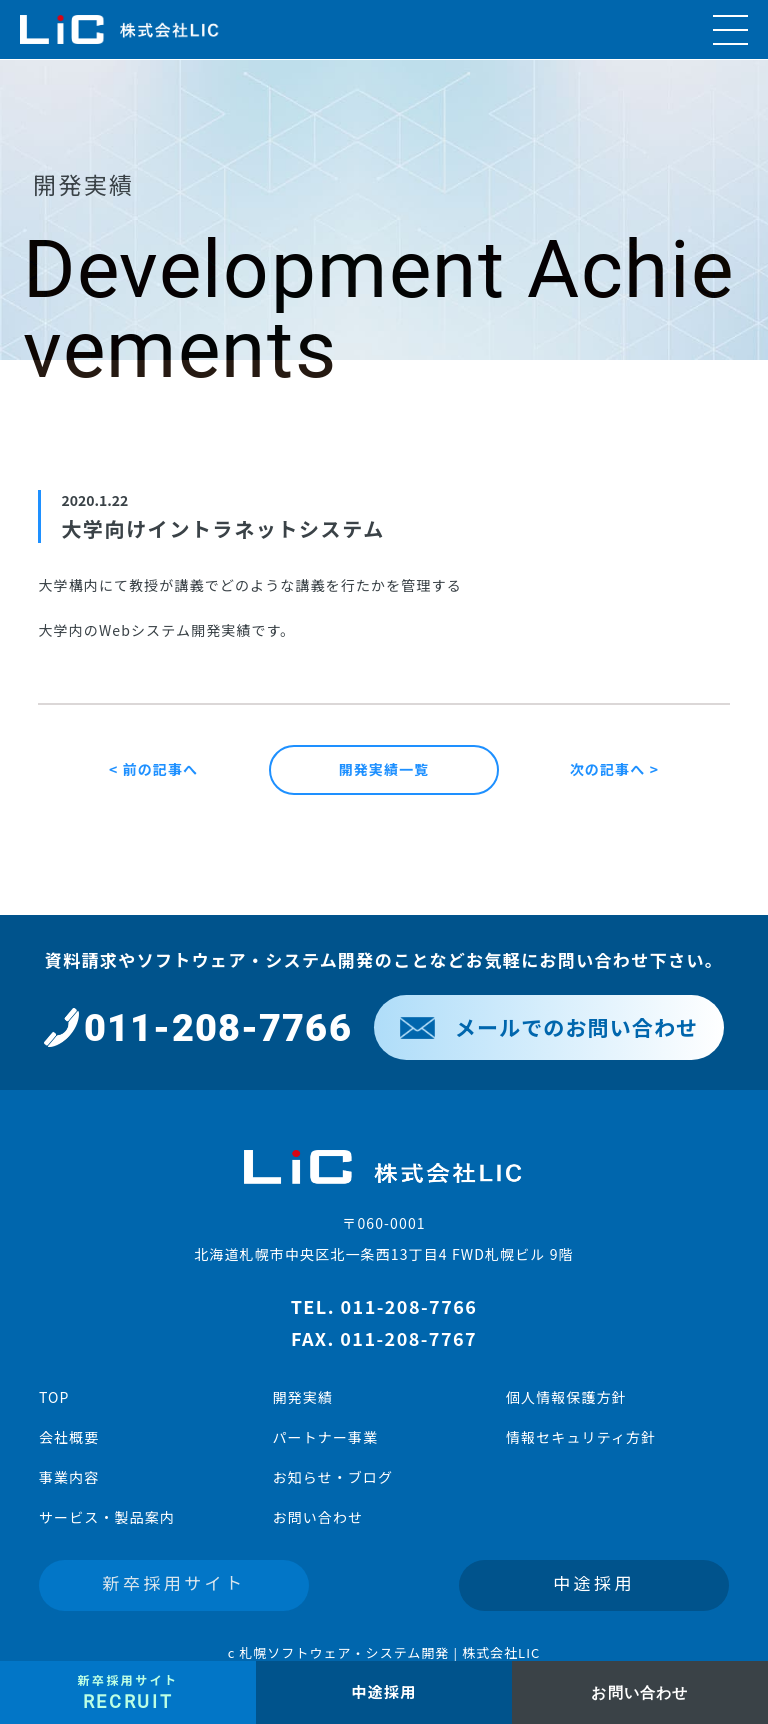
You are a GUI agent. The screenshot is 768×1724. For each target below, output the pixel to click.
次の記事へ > (614, 769)
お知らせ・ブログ (332, 1477)
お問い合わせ (317, 1517)
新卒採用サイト (174, 1582)
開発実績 (302, 1397)
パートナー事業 (325, 1437)
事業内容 (69, 1477)
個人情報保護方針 (566, 1397)
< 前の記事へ (153, 769)
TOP (54, 1397)
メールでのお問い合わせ (549, 1027)
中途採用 (594, 1582)
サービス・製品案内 (107, 1517)
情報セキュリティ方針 (581, 1437)
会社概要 (69, 1437)
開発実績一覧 (384, 769)
